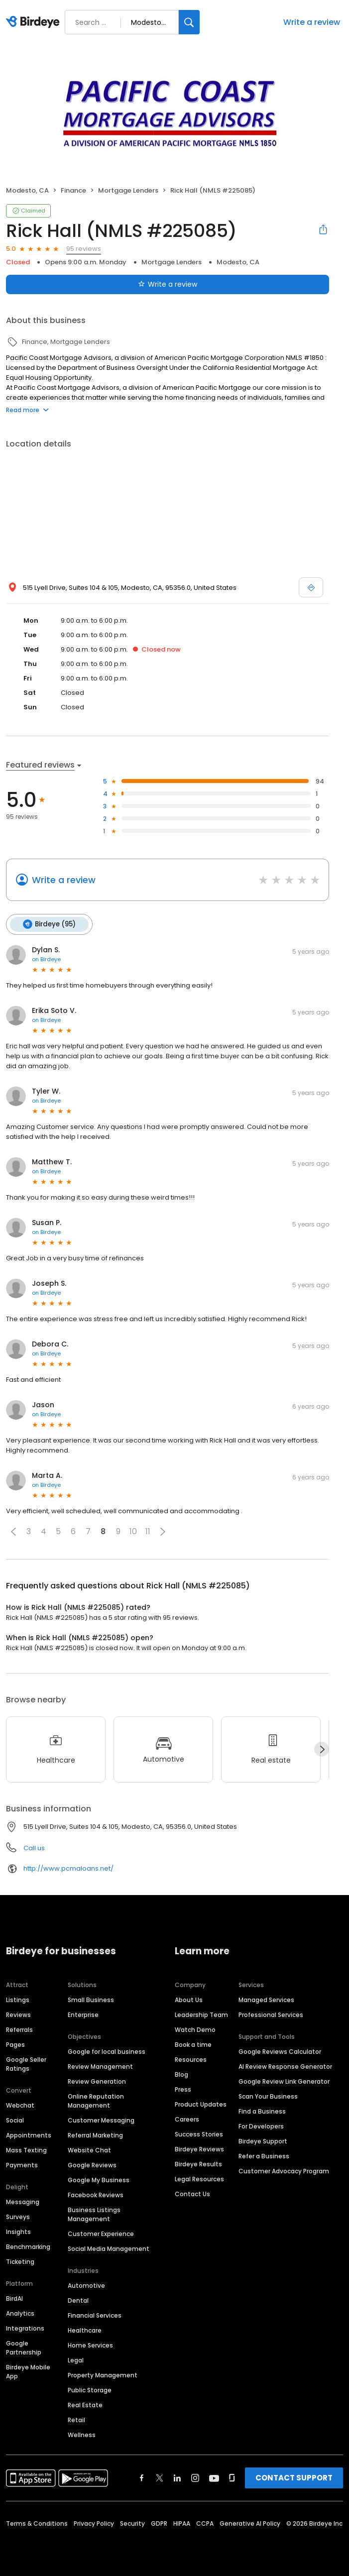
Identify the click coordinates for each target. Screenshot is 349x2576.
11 (147, 1531)
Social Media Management (108, 2248)
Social (15, 2120)
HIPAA (181, 2523)
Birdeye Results (198, 2164)
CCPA (205, 2523)
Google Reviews (92, 2165)
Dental (78, 2300)
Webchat (20, 2105)
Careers (187, 2119)
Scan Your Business (268, 2096)
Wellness (82, 2435)
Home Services (90, 2345)
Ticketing (20, 2261)
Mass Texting (26, 2150)
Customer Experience (101, 2234)
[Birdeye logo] (34, 22)
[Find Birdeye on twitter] (159, 2477)
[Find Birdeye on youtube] (214, 2477)
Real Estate (85, 2405)
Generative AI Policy (250, 2523)
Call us (34, 1848)
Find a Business (262, 2111)
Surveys (18, 2217)
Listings (17, 2000)
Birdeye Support (262, 2141)
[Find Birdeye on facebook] (142, 2477)
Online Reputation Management (96, 2101)
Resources (191, 2059)
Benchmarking (28, 2246)
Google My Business (98, 2180)
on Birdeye (46, 959)
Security (132, 2523)
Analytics (20, 2313)
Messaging (22, 2202)
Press (183, 2089)
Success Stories (199, 2134)
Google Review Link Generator (284, 2081)
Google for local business (106, 2051)
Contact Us (192, 2194)
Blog (181, 2074)
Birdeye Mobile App (28, 2371)
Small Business (91, 2000)
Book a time (193, 2044)
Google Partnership (23, 2347)
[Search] (189, 22)
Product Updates (201, 2104)
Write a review (311, 22)
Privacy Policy (94, 2523)
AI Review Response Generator (285, 2066)
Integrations (25, 2328)
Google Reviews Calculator (279, 2051)
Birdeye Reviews (199, 2149)
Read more (27, 410)
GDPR (159, 2523)
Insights (18, 2232)
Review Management (100, 2066)
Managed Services (266, 2000)
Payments (22, 2165)
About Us (189, 2000)
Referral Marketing (95, 2135)
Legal (76, 2360)
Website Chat (89, 2150)
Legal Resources (199, 2179)
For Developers (261, 2126)
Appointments (28, 2135)
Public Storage (90, 2390)
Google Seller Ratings (26, 2064)
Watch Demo (195, 2029)
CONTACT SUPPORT (294, 2477)
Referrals (19, 2029)
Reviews (18, 2015)
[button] (13, 1532)
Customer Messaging (101, 2120)
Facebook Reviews (95, 2195)
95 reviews (83, 248)
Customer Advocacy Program (283, 2171)
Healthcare (85, 2330)
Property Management (102, 2375)
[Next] (321, 1749)
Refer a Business (263, 2156)
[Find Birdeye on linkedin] (177, 2477)
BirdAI (14, 2298)
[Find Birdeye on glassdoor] (232, 2477)
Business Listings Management (94, 2214)
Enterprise (83, 2015)
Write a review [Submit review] (167, 284)
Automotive (86, 2285)
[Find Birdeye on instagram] (195, 2477)
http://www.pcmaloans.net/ (68, 1868)
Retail (76, 2420)
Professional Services (270, 2015)
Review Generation (97, 2081)
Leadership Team (201, 2015)
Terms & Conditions (37, 2523)
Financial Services (94, 2315)
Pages (15, 2044)
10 (133, 1531)
